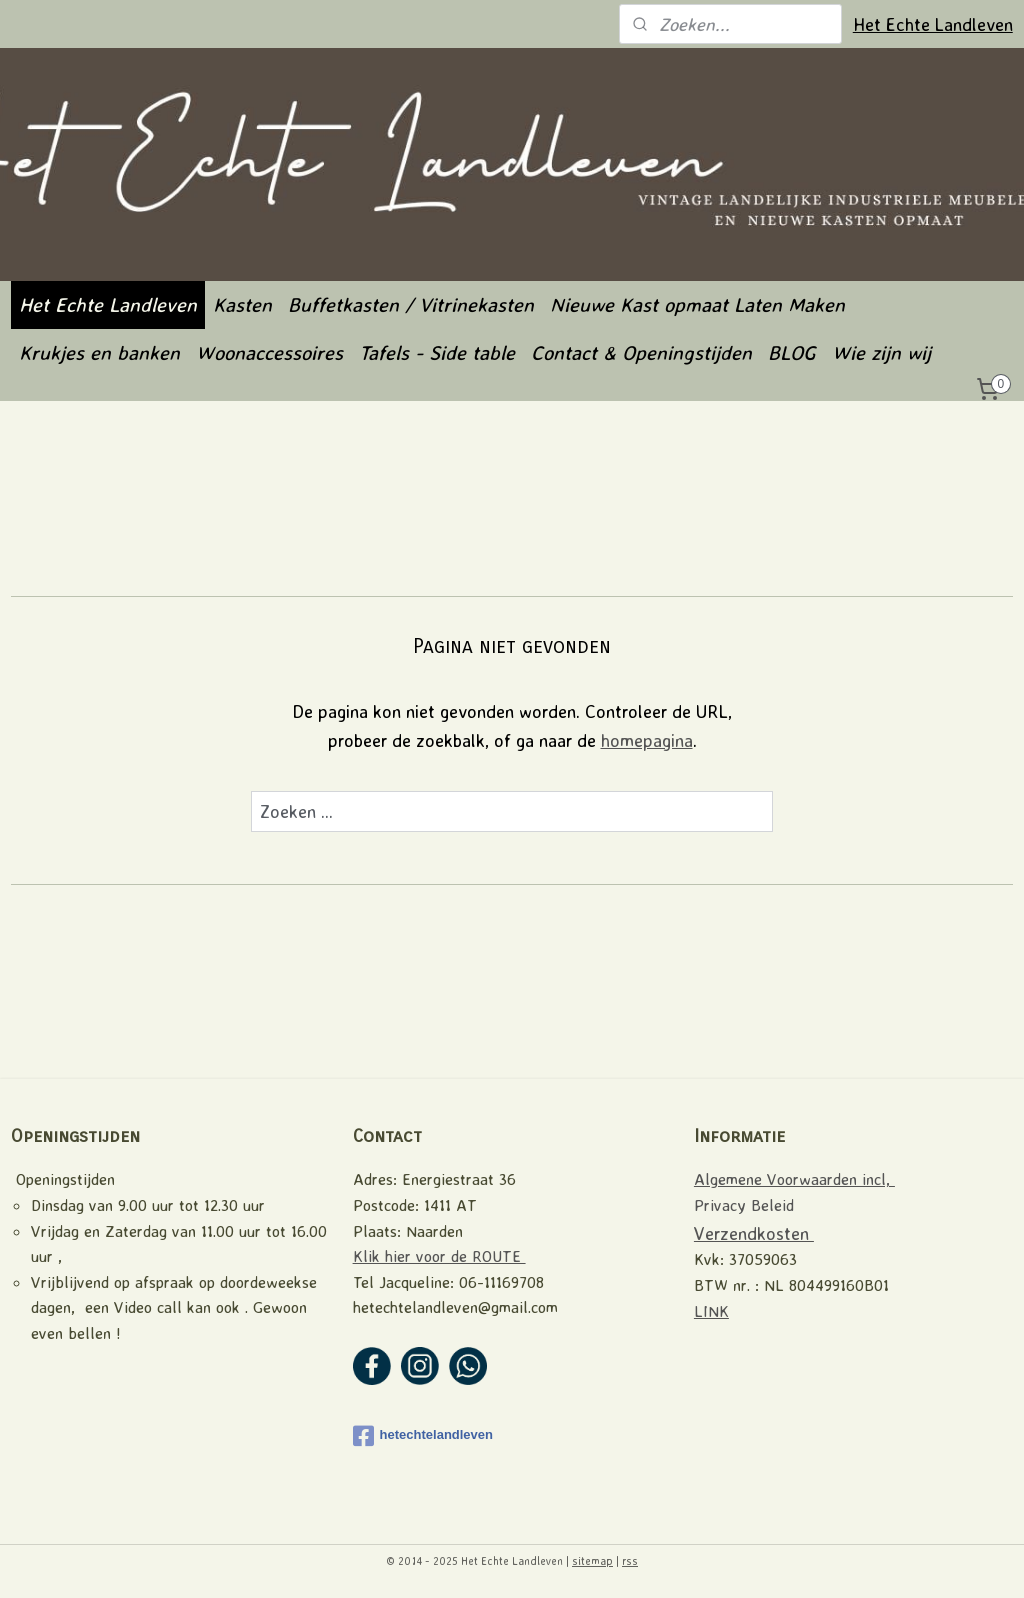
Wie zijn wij (881, 352)
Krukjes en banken (99, 352)
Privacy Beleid (744, 1205)
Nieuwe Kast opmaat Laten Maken (697, 304)
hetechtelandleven (423, 1436)
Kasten (242, 304)
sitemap (592, 1561)
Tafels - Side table (437, 352)
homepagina (647, 740)
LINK (711, 1311)
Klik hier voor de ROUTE (439, 1256)
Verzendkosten (754, 1233)
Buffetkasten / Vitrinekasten (411, 304)
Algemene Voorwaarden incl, (794, 1179)
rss (630, 1561)
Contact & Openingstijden (641, 352)
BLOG (792, 352)
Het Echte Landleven (933, 24)
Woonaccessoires (269, 352)
